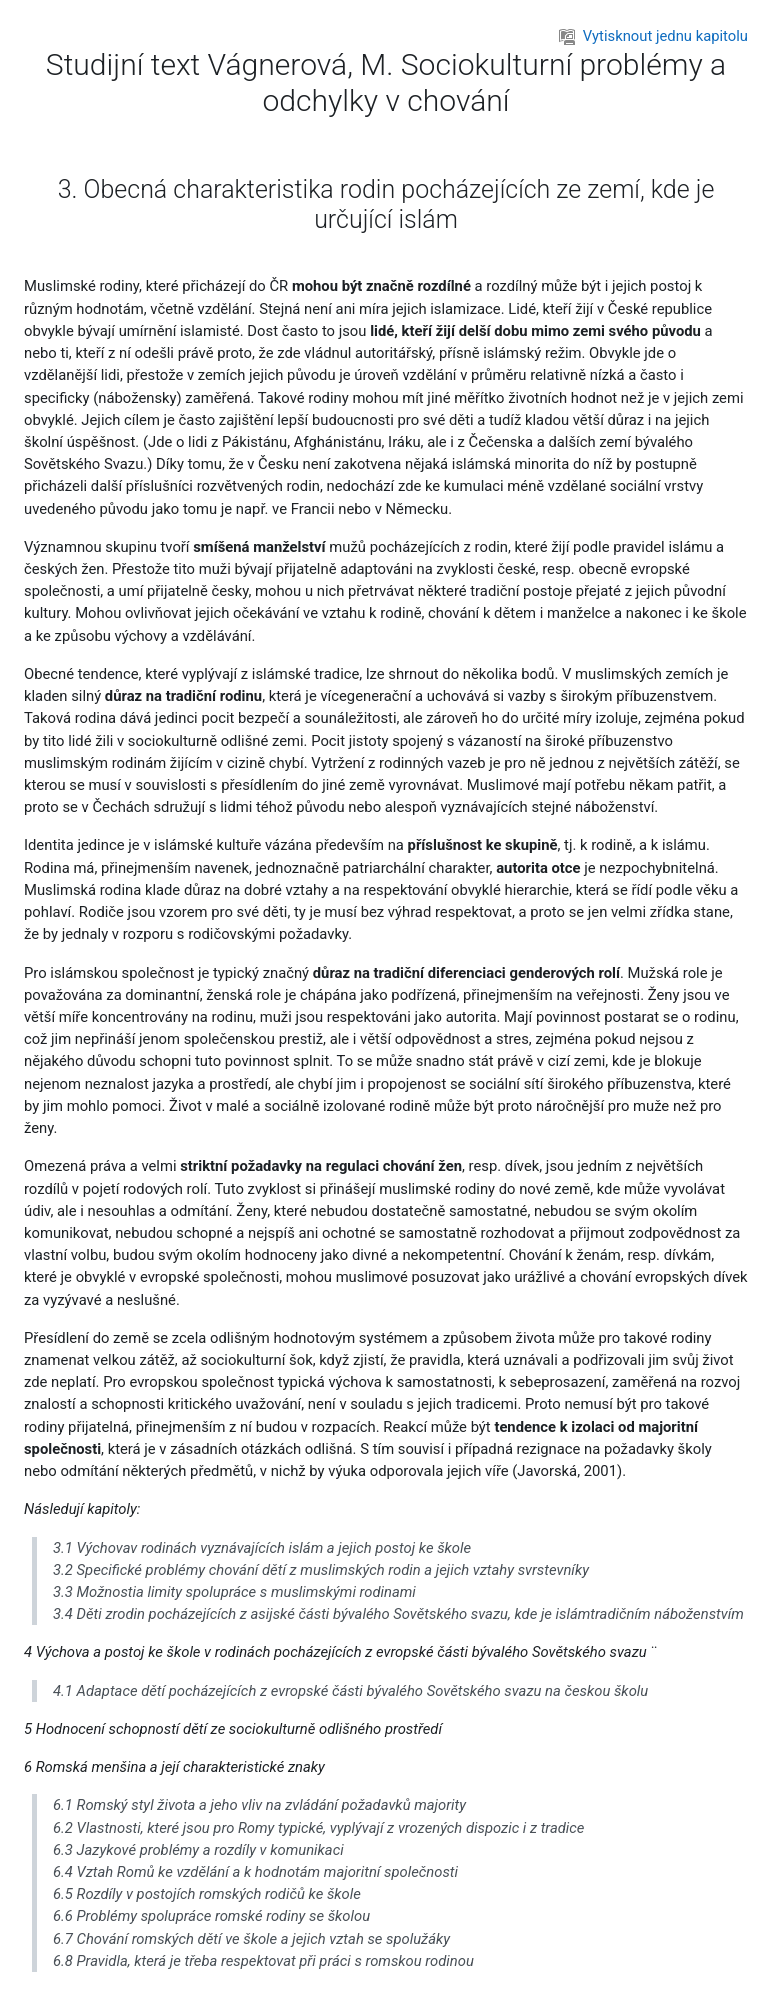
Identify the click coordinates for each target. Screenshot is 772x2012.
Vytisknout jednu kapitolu (653, 36)
